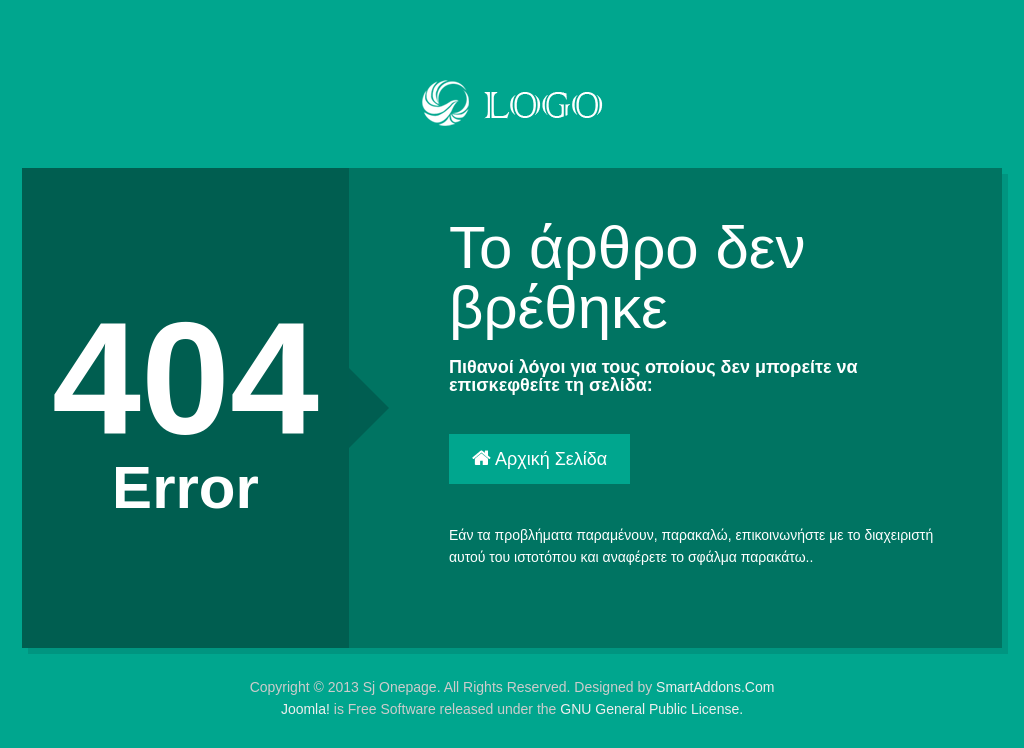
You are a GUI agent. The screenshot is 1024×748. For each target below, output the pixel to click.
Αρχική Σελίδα (539, 459)
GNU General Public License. (651, 709)
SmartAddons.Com (715, 687)
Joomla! (305, 709)
